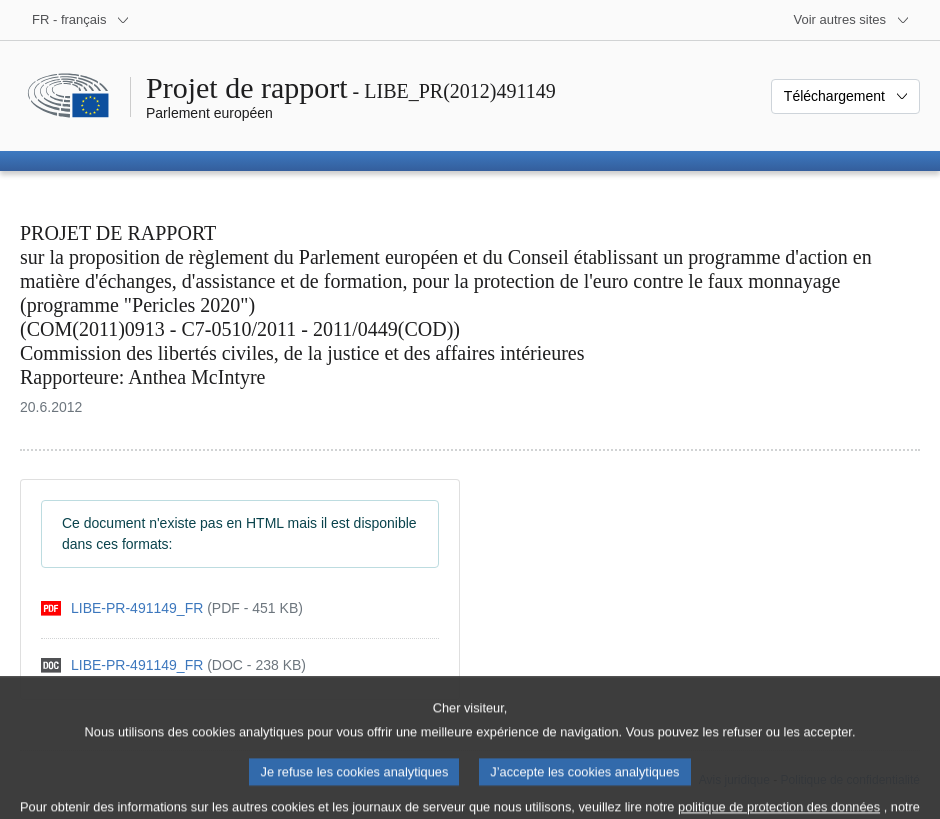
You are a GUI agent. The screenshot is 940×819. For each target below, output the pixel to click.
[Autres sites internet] (852, 20)
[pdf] (172, 608)
